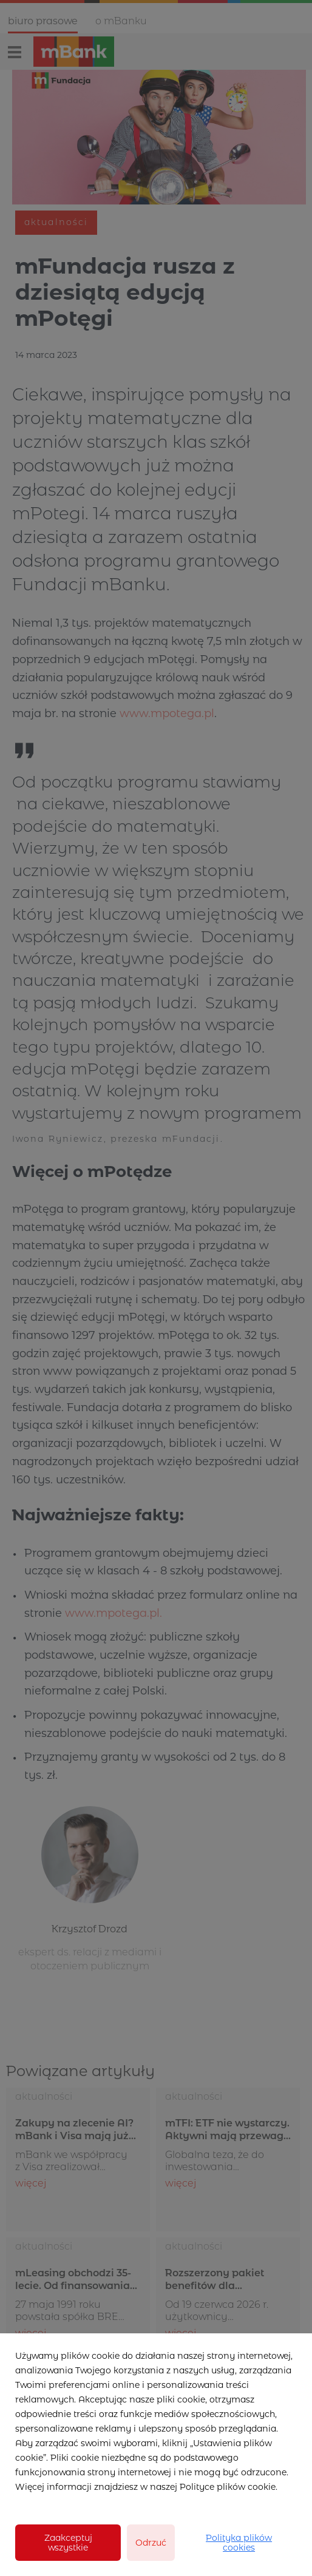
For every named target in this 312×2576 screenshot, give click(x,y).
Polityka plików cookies (239, 2542)
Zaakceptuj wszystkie (68, 2542)
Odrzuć (150, 2542)
